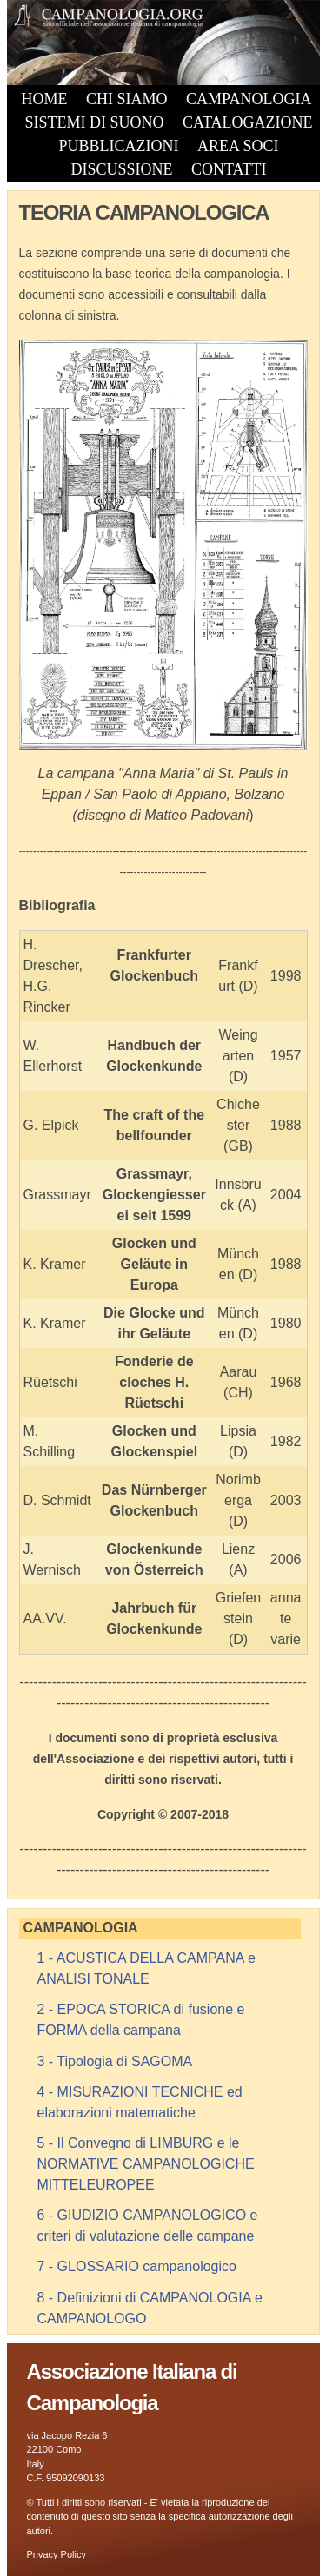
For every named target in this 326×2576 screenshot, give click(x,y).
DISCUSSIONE (121, 169)
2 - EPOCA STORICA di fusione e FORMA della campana (141, 2020)
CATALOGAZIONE (248, 122)
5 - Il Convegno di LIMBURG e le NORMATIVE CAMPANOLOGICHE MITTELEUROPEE (146, 2164)
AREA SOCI (238, 146)
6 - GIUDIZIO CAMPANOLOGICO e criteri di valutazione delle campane (147, 2225)
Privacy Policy (56, 2554)
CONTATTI (229, 169)
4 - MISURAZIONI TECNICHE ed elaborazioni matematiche (140, 2102)
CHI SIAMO (127, 99)
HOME (45, 99)
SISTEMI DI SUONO (93, 122)
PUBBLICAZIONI (119, 146)
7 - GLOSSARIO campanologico (136, 2266)
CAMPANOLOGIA (248, 99)
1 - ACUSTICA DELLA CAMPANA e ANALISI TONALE (146, 1968)
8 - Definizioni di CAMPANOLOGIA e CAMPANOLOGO (150, 2308)
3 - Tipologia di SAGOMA (115, 2061)
